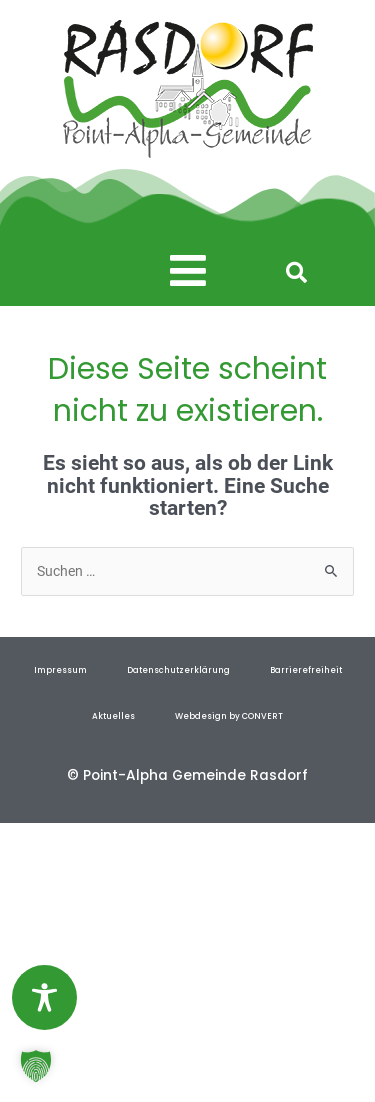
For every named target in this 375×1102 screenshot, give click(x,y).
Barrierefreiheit (306, 670)
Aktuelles (113, 716)
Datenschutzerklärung (178, 670)
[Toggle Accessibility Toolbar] (44, 997)
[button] (188, 271)
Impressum (60, 670)
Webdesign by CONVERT (229, 716)
